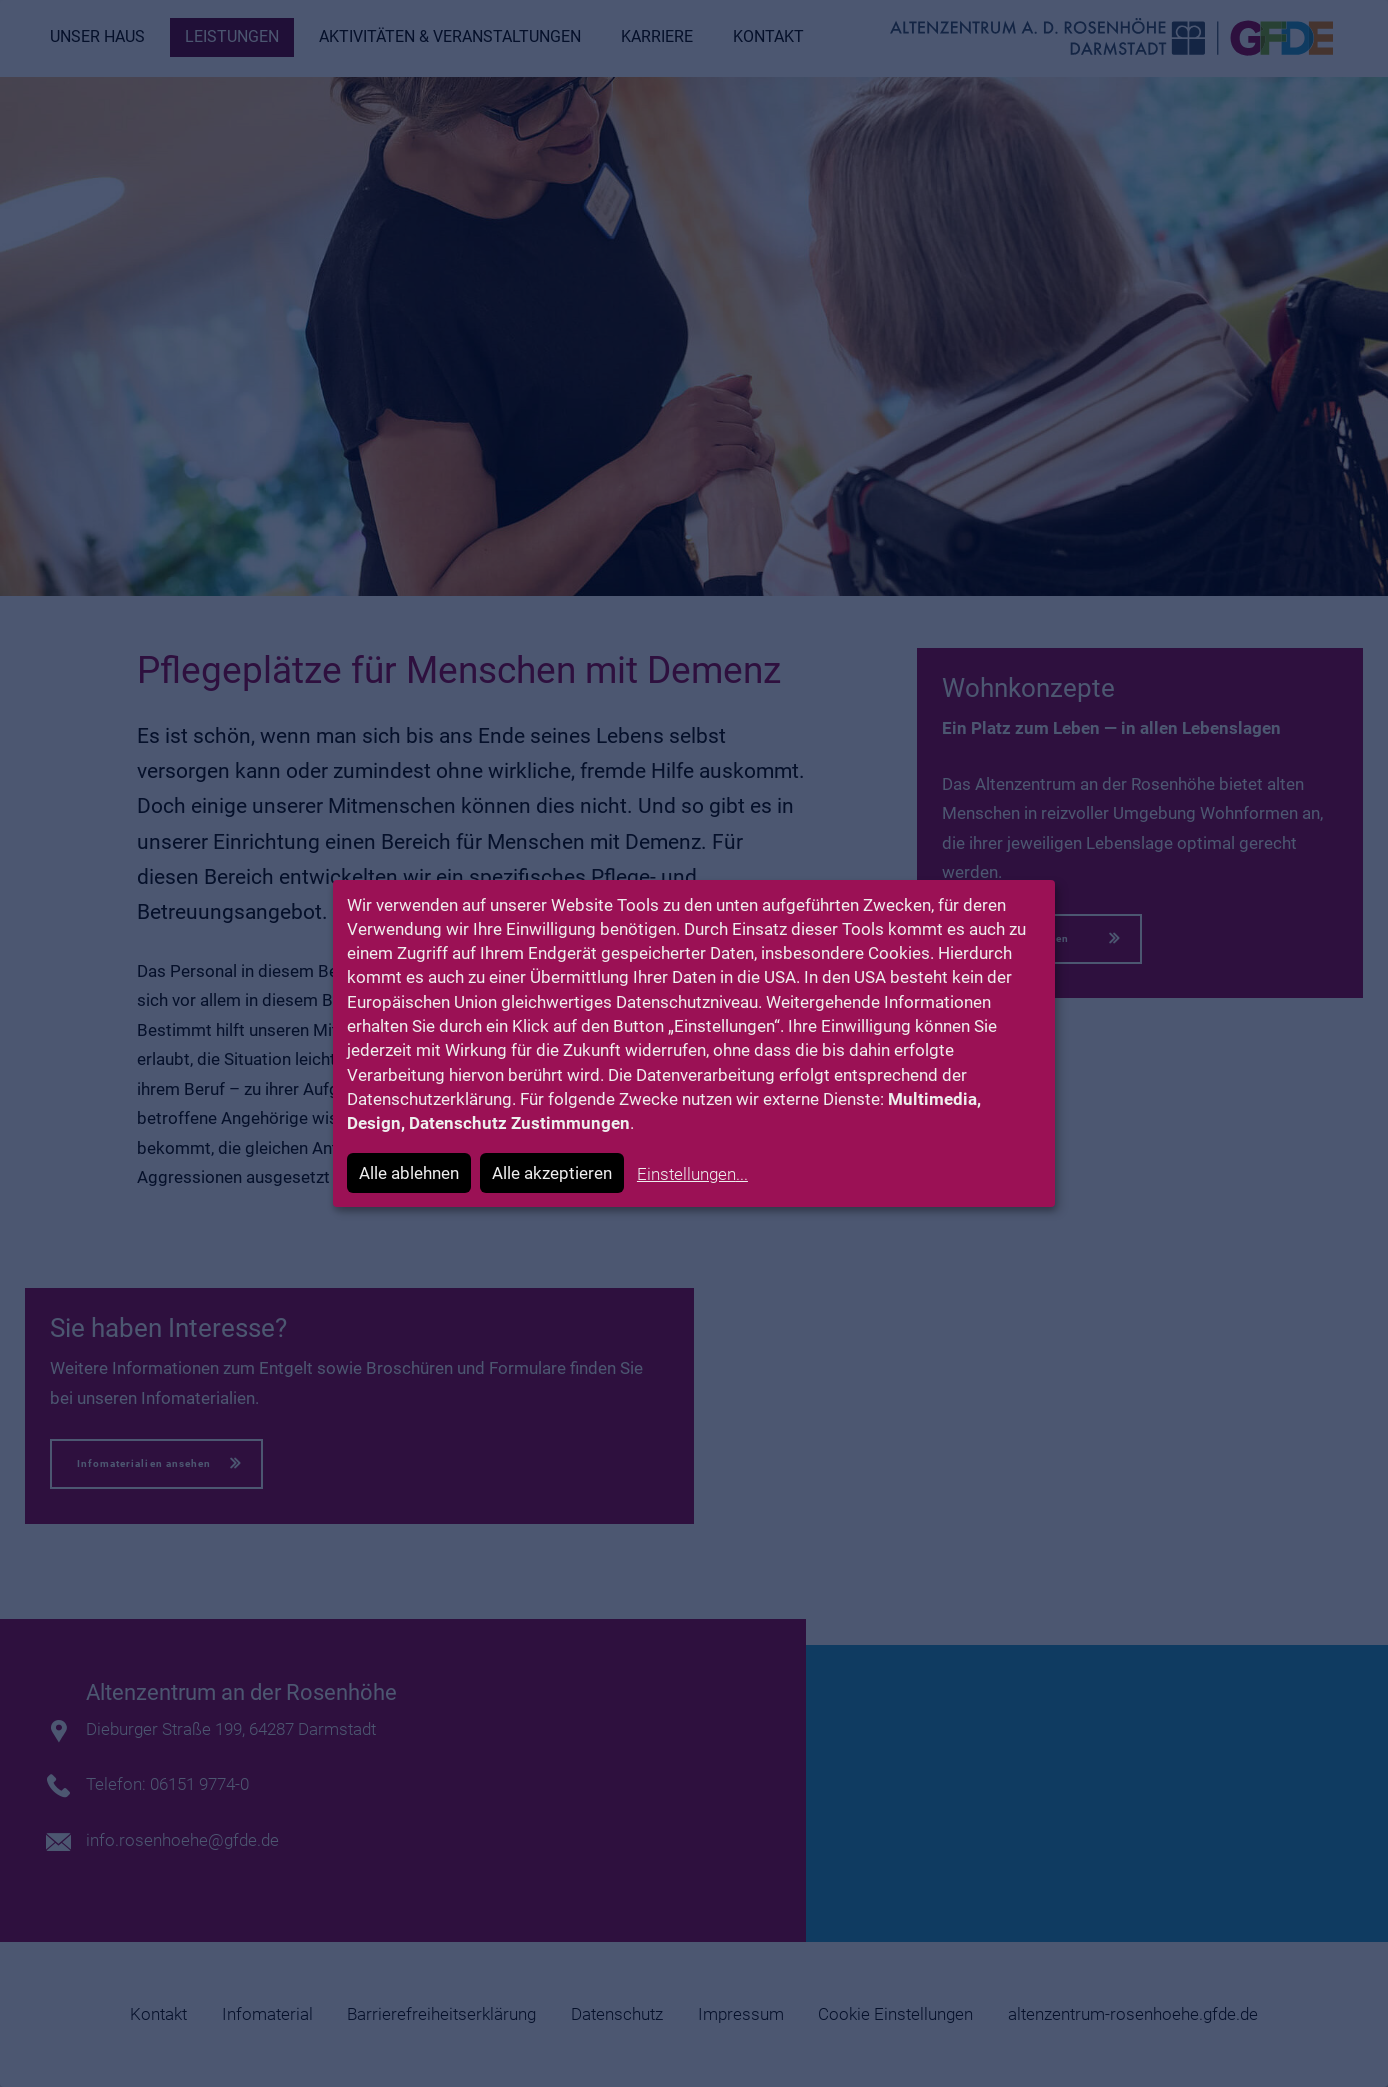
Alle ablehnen (409, 1173)
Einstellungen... (692, 1174)
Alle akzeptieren (552, 1173)
